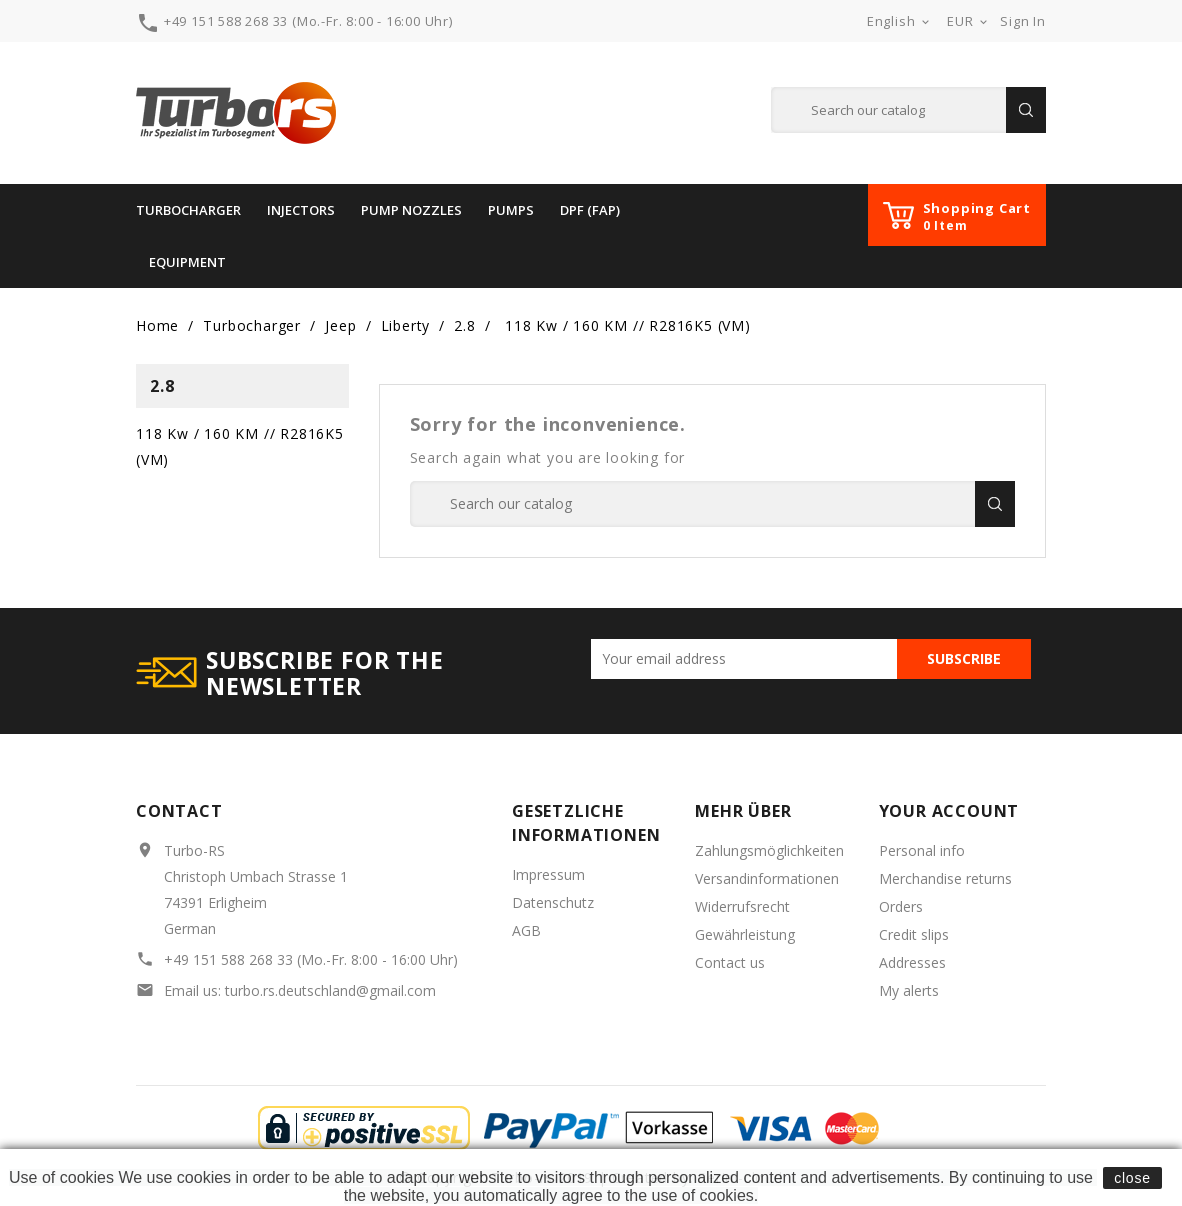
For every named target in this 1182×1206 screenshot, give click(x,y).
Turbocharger (188, 210)
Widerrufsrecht (742, 906)
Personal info (922, 850)
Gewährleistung (745, 934)
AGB (526, 930)
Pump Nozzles (411, 210)
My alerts (909, 990)
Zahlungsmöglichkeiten (769, 850)
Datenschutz (553, 902)
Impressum (548, 874)
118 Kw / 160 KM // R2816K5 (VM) (240, 446)
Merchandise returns (945, 878)
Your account (949, 811)
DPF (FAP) (590, 210)
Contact (179, 811)
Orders (901, 906)
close (1132, 1178)
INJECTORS (301, 210)
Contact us (730, 962)
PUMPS (511, 210)
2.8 (162, 386)
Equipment (187, 262)
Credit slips (914, 934)
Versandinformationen (767, 878)
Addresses (912, 962)
